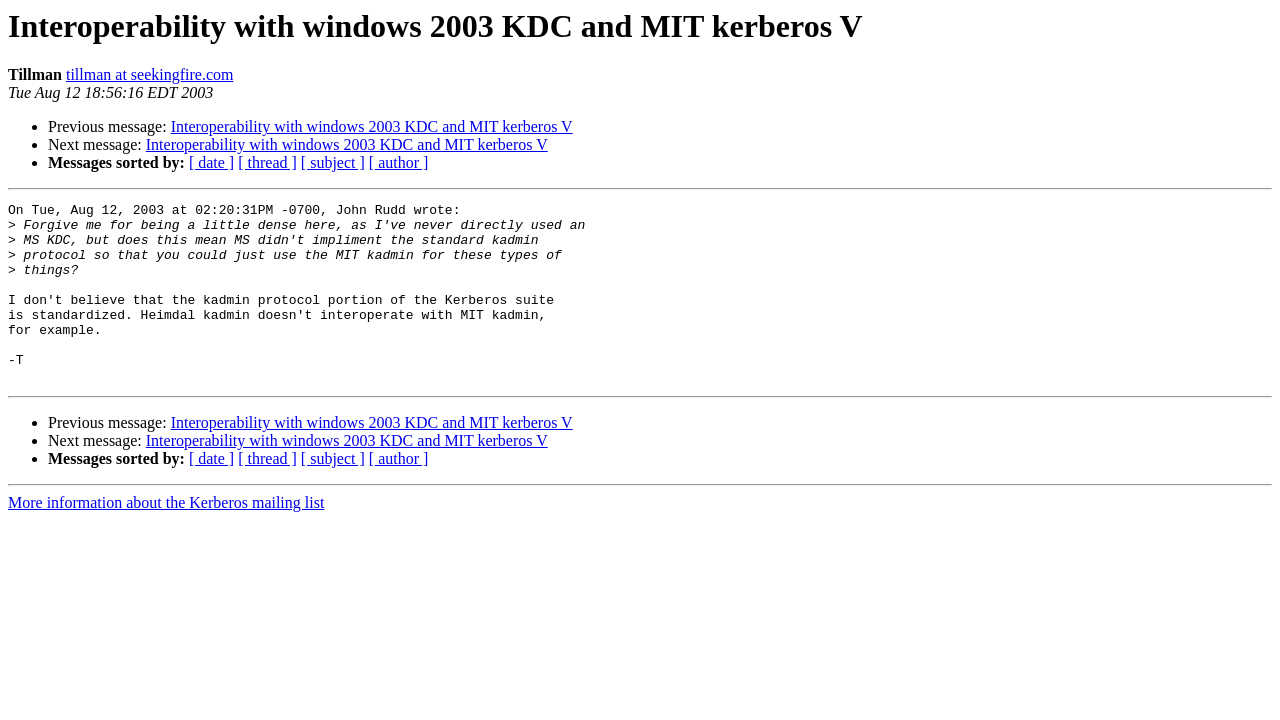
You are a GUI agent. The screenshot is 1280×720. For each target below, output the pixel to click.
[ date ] (211, 162)
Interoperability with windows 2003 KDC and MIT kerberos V (372, 126)
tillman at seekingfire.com (150, 74)
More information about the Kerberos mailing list (166, 538)
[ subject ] (333, 162)
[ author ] (399, 162)
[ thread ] (267, 162)
